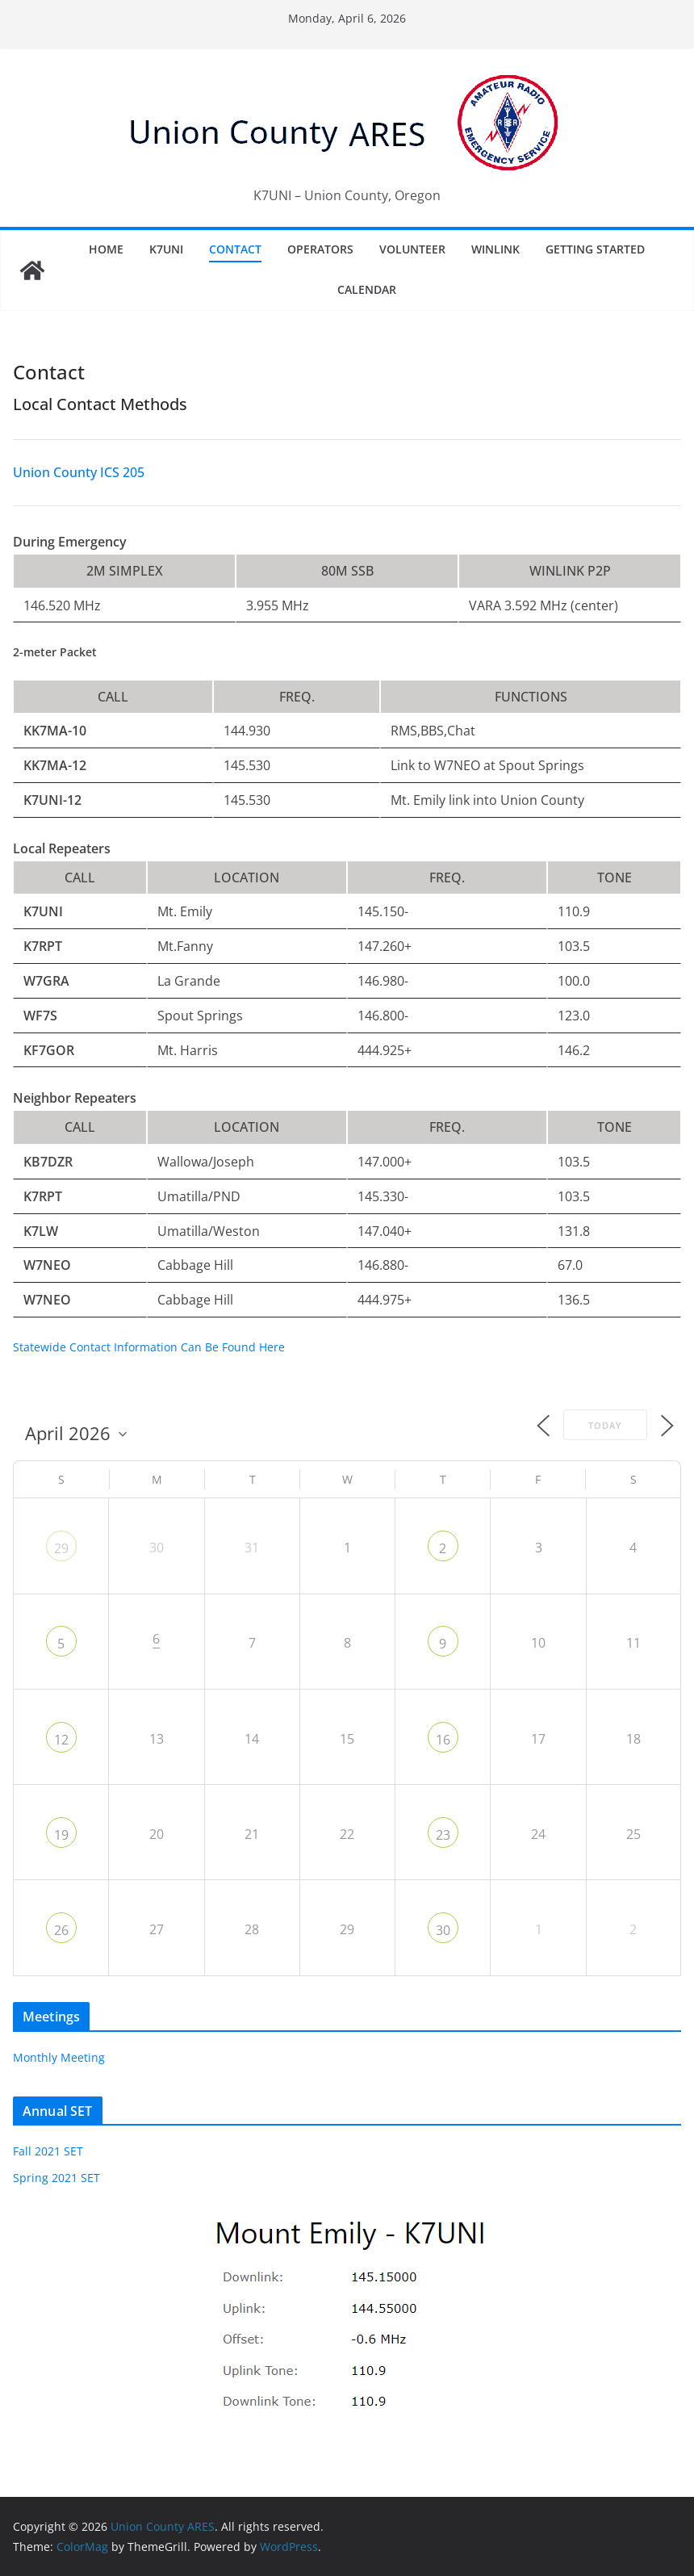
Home (106, 249)
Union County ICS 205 (78, 472)
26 (61, 1930)
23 (443, 1835)
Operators (320, 249)
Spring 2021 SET (56, 2177)
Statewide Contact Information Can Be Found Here (149, 1347)
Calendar (366, 289)
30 (443, 1930)
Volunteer (412, 249)
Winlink (495, 249)
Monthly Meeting (59, 2057)
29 (61, 1548)
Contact (235, 249)
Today (605, 1425)
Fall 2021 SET (48, 2151)
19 (61, 1835)
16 (443, 1740)
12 (61, 1740)
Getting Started (595, 249)
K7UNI (166, 249)
